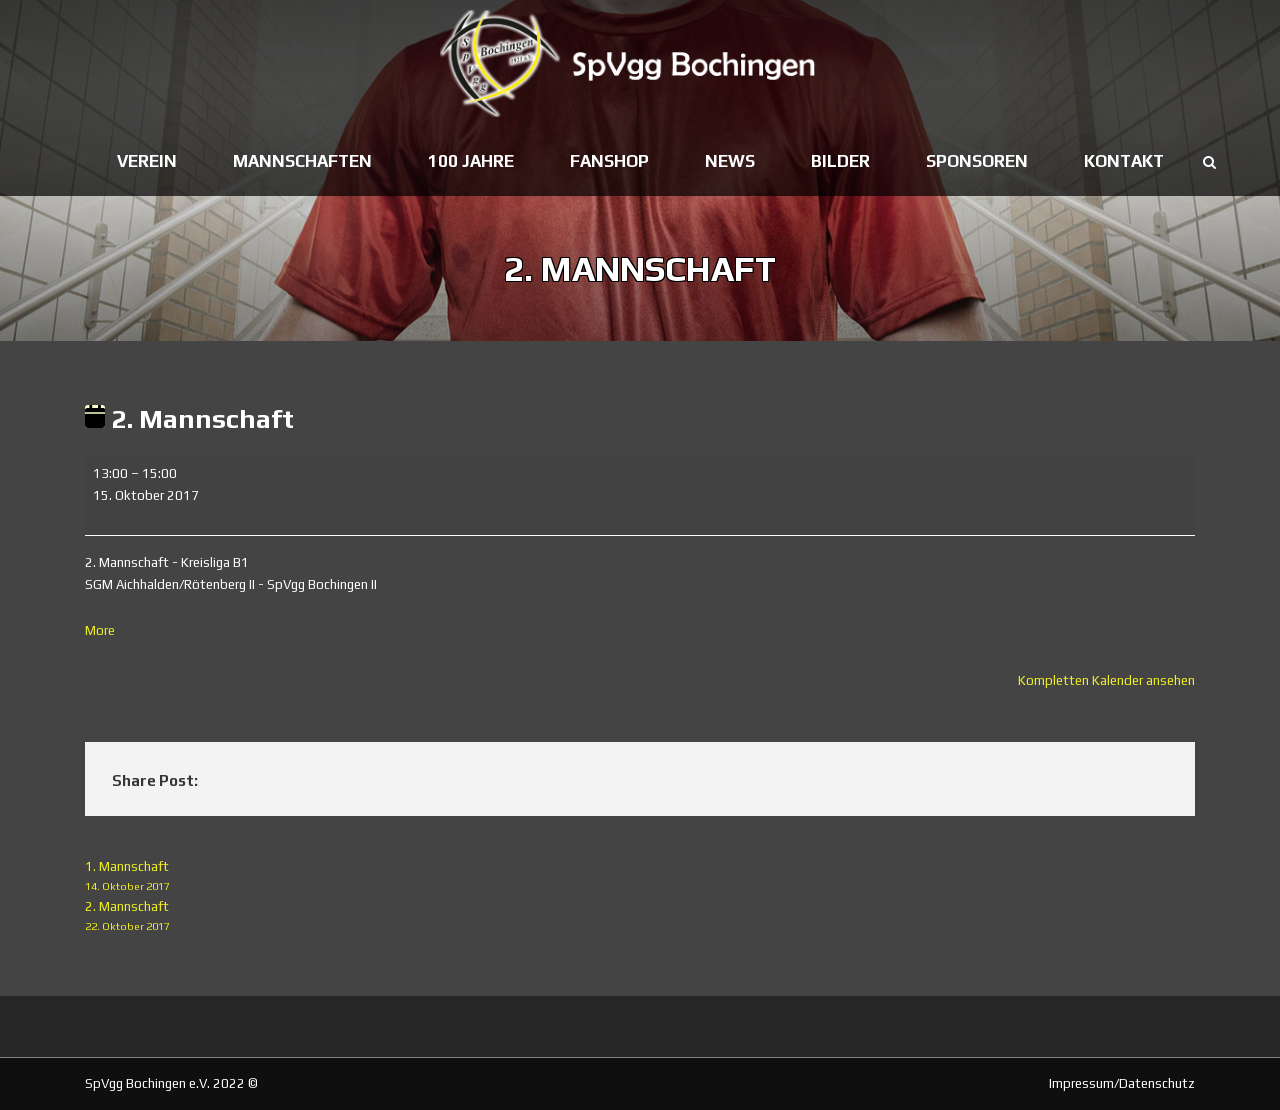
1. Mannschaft (640, 877)
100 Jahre (471, 161)
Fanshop (609, 161)
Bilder (840, 161)
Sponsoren (977, 161)
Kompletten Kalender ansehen (1106, 680)
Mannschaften (302, 161)
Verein (147, 161)
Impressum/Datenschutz (1122, 1083)
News (730, 161)
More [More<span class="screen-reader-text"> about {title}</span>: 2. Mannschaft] (100, 630)
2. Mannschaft (640, 917)
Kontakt (1124, 161)
